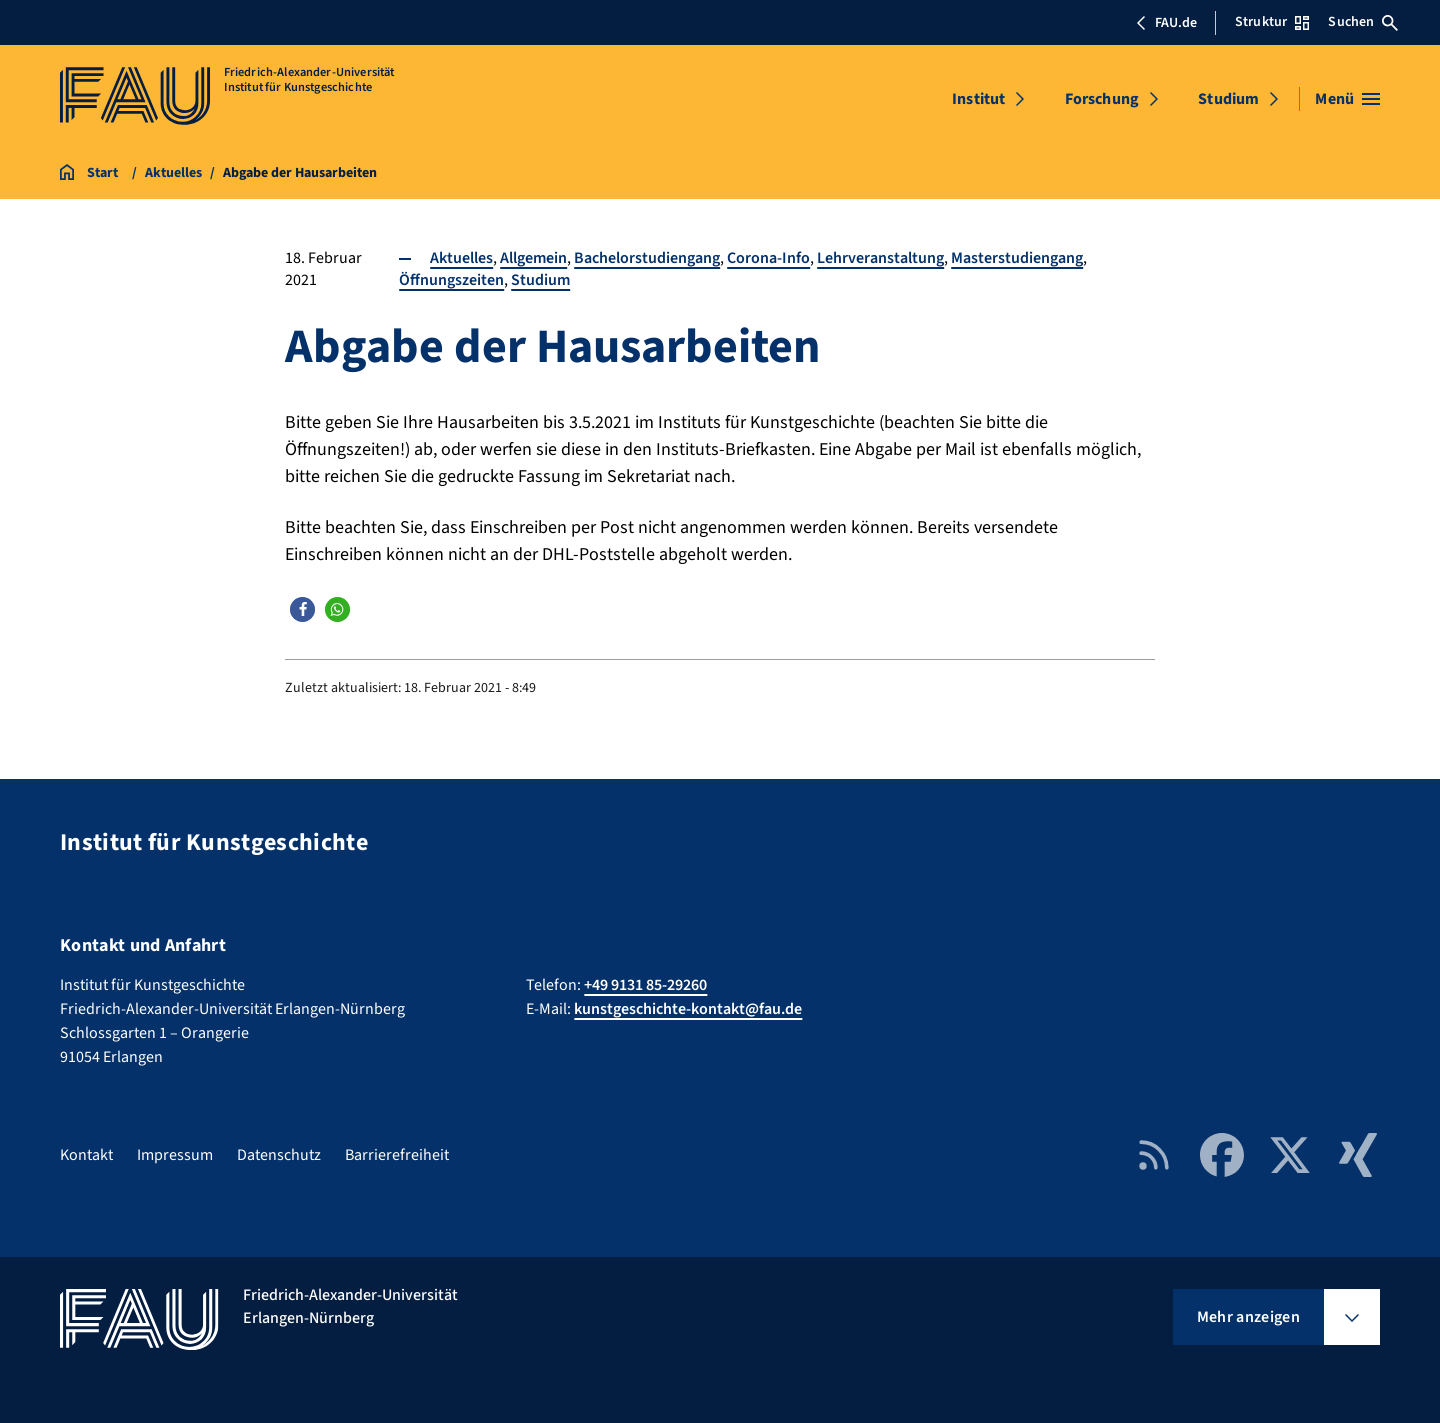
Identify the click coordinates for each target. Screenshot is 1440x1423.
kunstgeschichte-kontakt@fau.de (688, 1009)
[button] (302, 609)
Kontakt (86, 1155)
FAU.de (1166, 23)
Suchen (1363, 22)
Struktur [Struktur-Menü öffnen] (1272, 22)
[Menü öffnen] (1347, 99)
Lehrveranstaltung (880, 258)
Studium (1228, 99)
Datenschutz (279, 1155)
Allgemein (533, 258)
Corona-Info (768, 258)
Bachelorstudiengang (647, 258)
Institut (978, 99)
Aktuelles (461, 258)
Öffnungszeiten (451, 280)
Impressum (175, 1155)
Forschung (1102, 99)
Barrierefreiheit (397, 1155)
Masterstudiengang (1017, 258)
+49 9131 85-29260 (645, 985)
